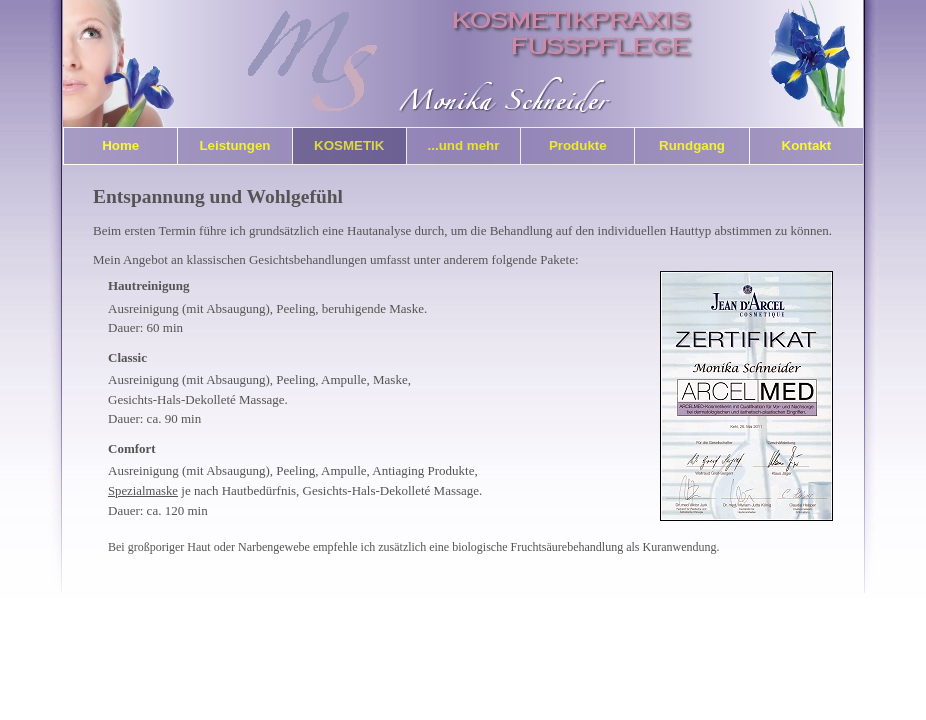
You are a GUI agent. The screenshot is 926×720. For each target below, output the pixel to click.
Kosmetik (349, 145)
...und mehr (464, 145)
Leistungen (234, 145)
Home (120, 145)
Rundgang (692, 145)
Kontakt (807, 145)
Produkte (578, 145)
